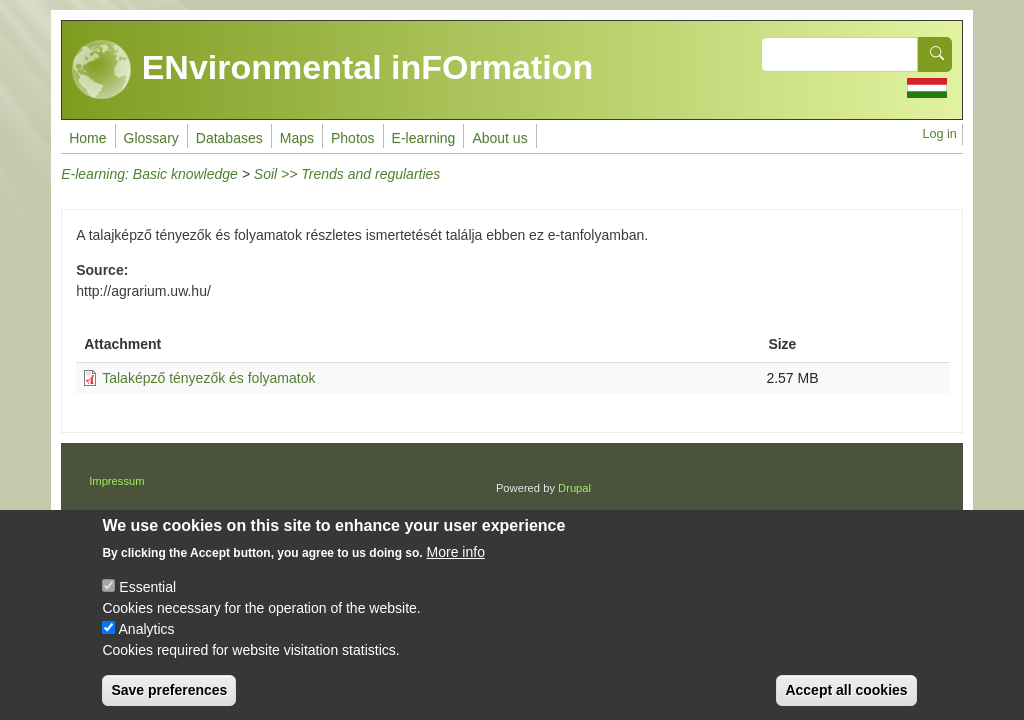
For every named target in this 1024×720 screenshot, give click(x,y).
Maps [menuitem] (297, 138)
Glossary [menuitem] (151, 138)
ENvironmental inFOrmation (332, 70)
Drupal (574, 488)
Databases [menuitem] (229, 138)
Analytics (147, 647)
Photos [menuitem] (353, 138)
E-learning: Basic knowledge (149, 174)
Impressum (116, 481)
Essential (147, 605)
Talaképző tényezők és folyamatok (208, 378)
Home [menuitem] (87, 138)
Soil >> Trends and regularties (347, 174)
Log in (939, 134)
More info (456, 570)
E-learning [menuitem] (424, 138)
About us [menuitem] (499, 138)
